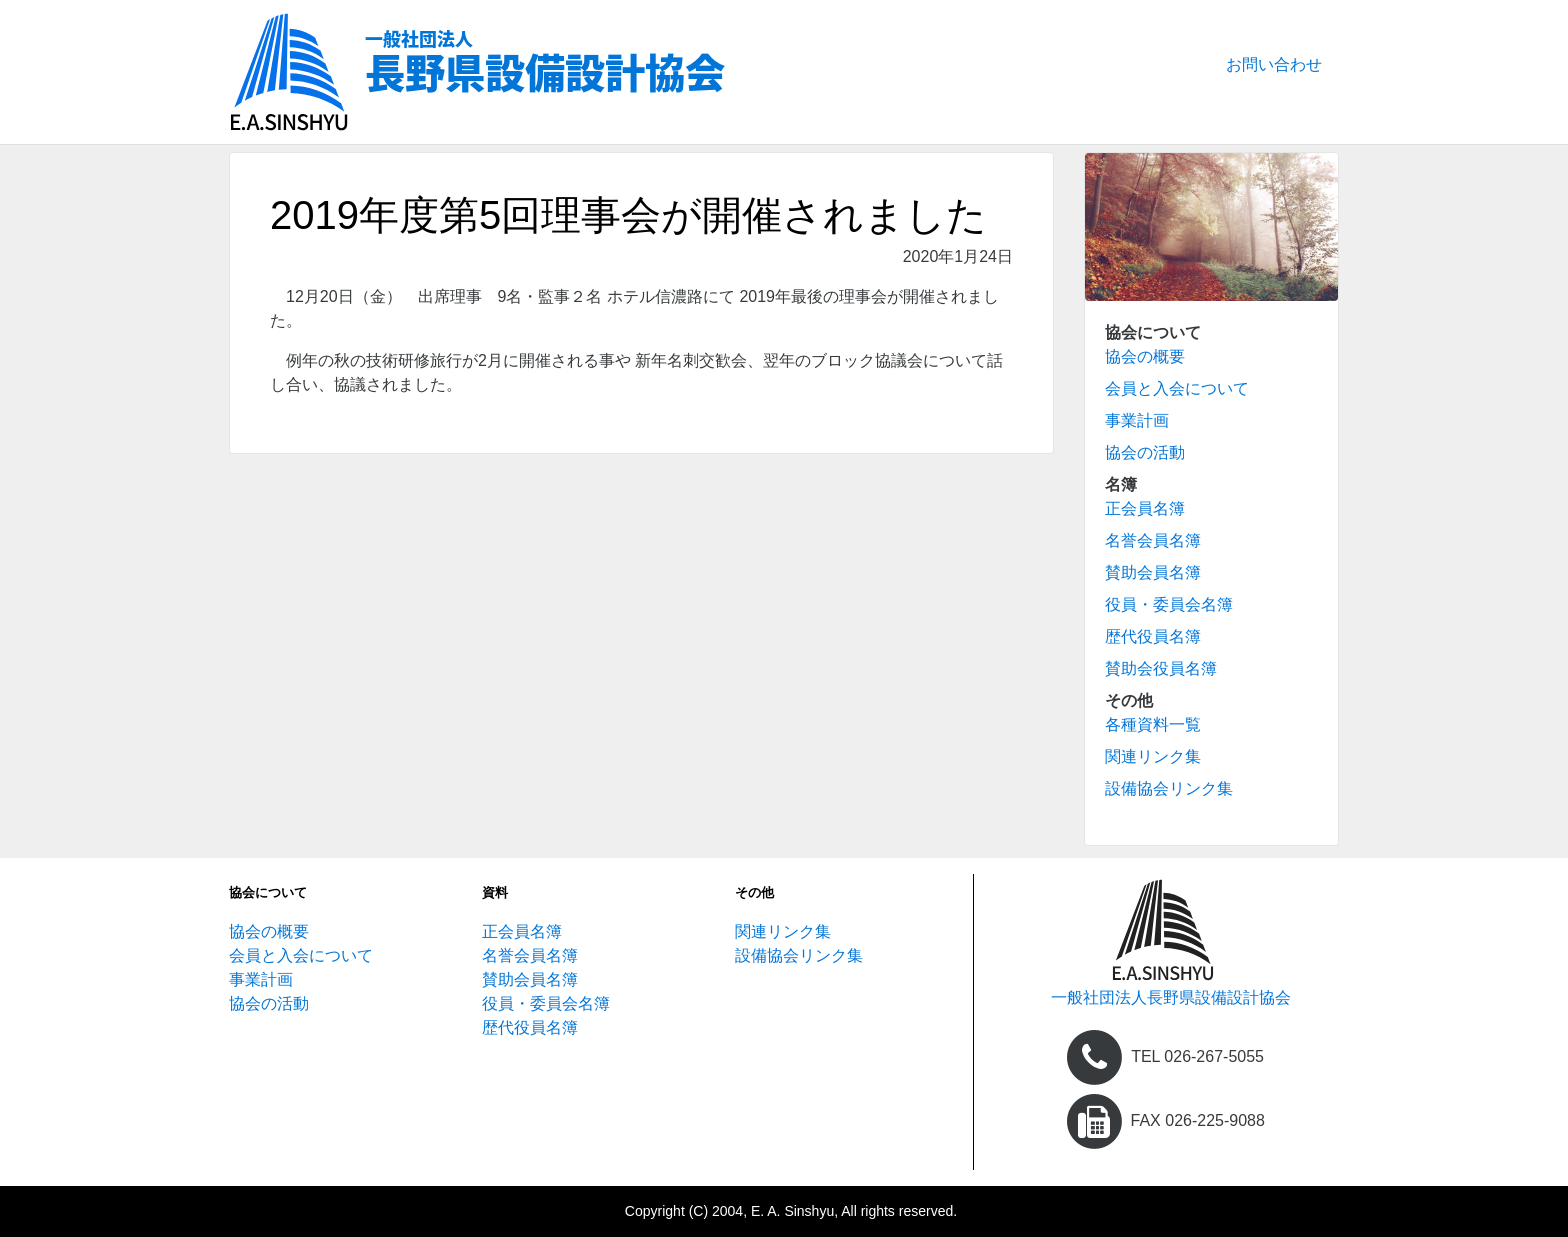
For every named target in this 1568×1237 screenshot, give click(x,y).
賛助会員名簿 (1153, 572)
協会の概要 (1145, 356)
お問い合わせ (1274, 64)
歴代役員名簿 (1153, 636)
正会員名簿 (1145, 508)
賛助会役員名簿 (1161, 668)
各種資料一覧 (1153, 724)
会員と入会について (1177, 388)
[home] (1163, 942)
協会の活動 (1145, 452)
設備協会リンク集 (1169, 788)
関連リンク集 (1153, 756)
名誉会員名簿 (1153, 540)
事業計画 (1137, 420)
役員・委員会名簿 (1169, 604)
